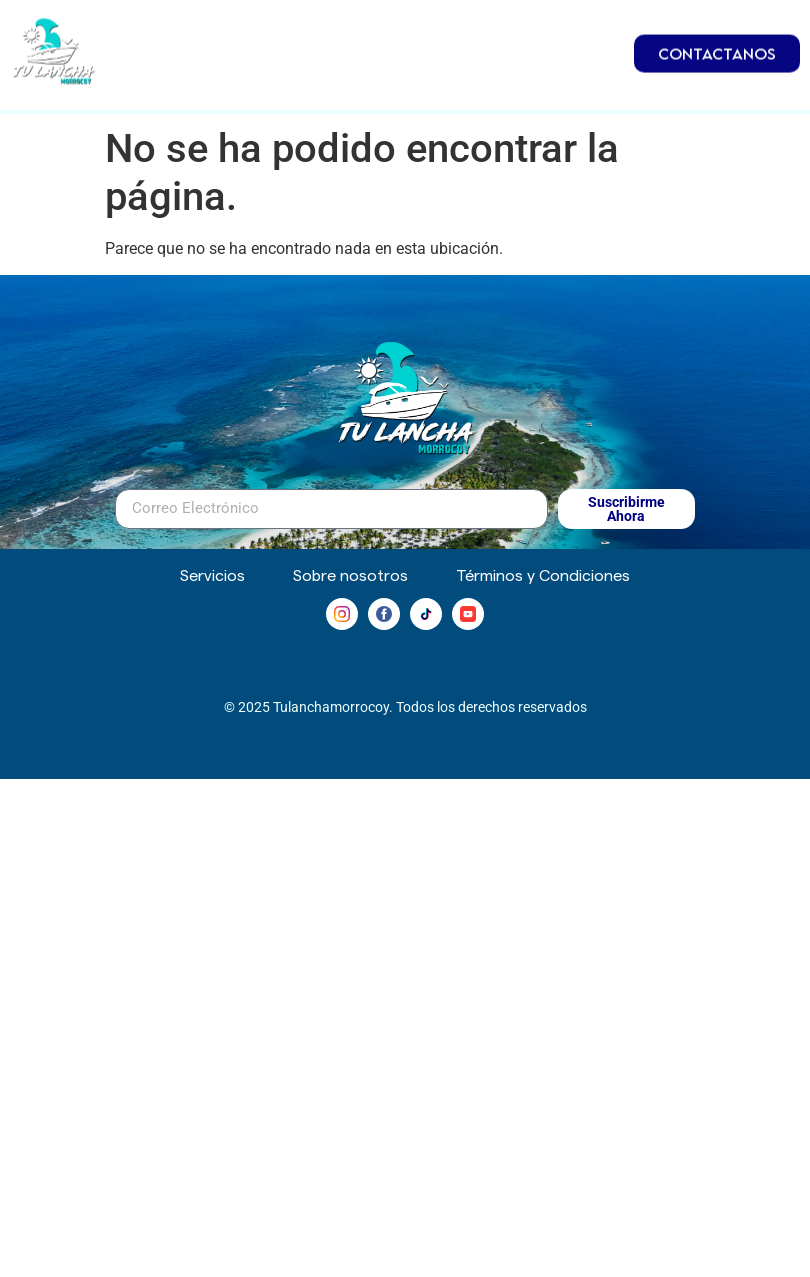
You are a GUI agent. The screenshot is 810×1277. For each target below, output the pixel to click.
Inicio (211, 25)
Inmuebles (514, 24)
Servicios (533, 71)
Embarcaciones (346, 24)
